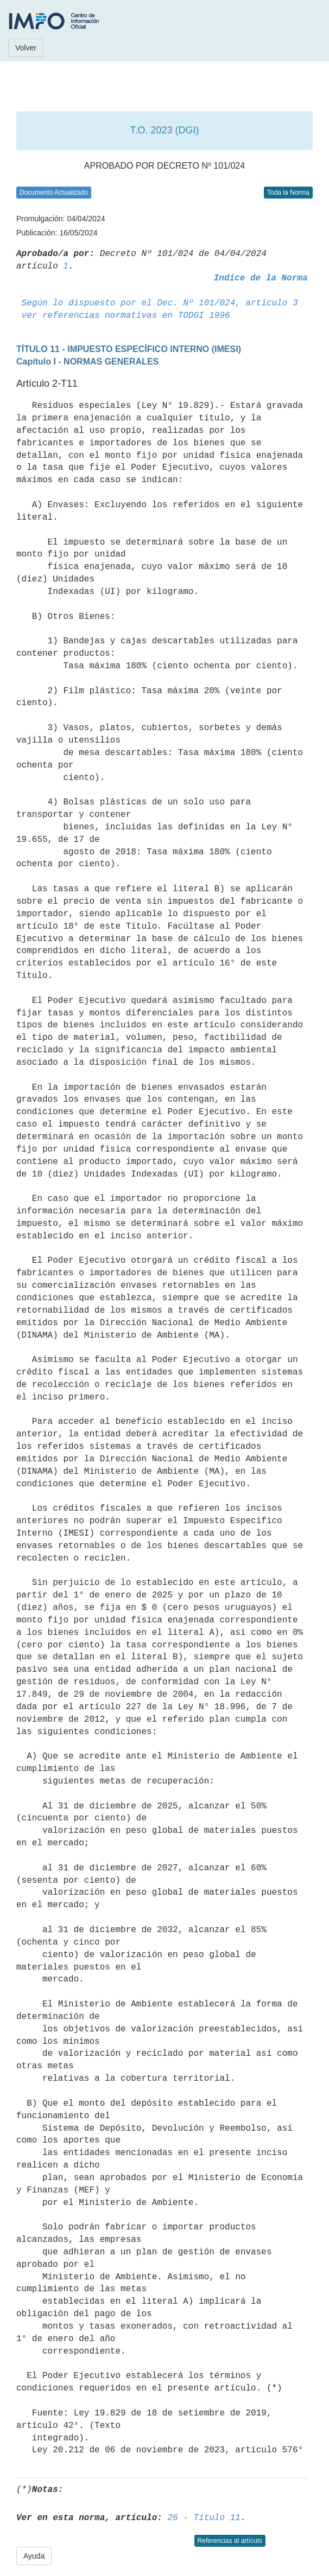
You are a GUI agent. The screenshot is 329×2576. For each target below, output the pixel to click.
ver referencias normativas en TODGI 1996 (126, 316)
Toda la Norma (288, 192)
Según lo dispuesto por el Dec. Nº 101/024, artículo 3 (160, 303)
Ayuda (34, 2556)
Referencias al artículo (230, 2541)
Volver (25, 47)
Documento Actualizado (54, 192)
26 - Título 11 (203, 2518)
